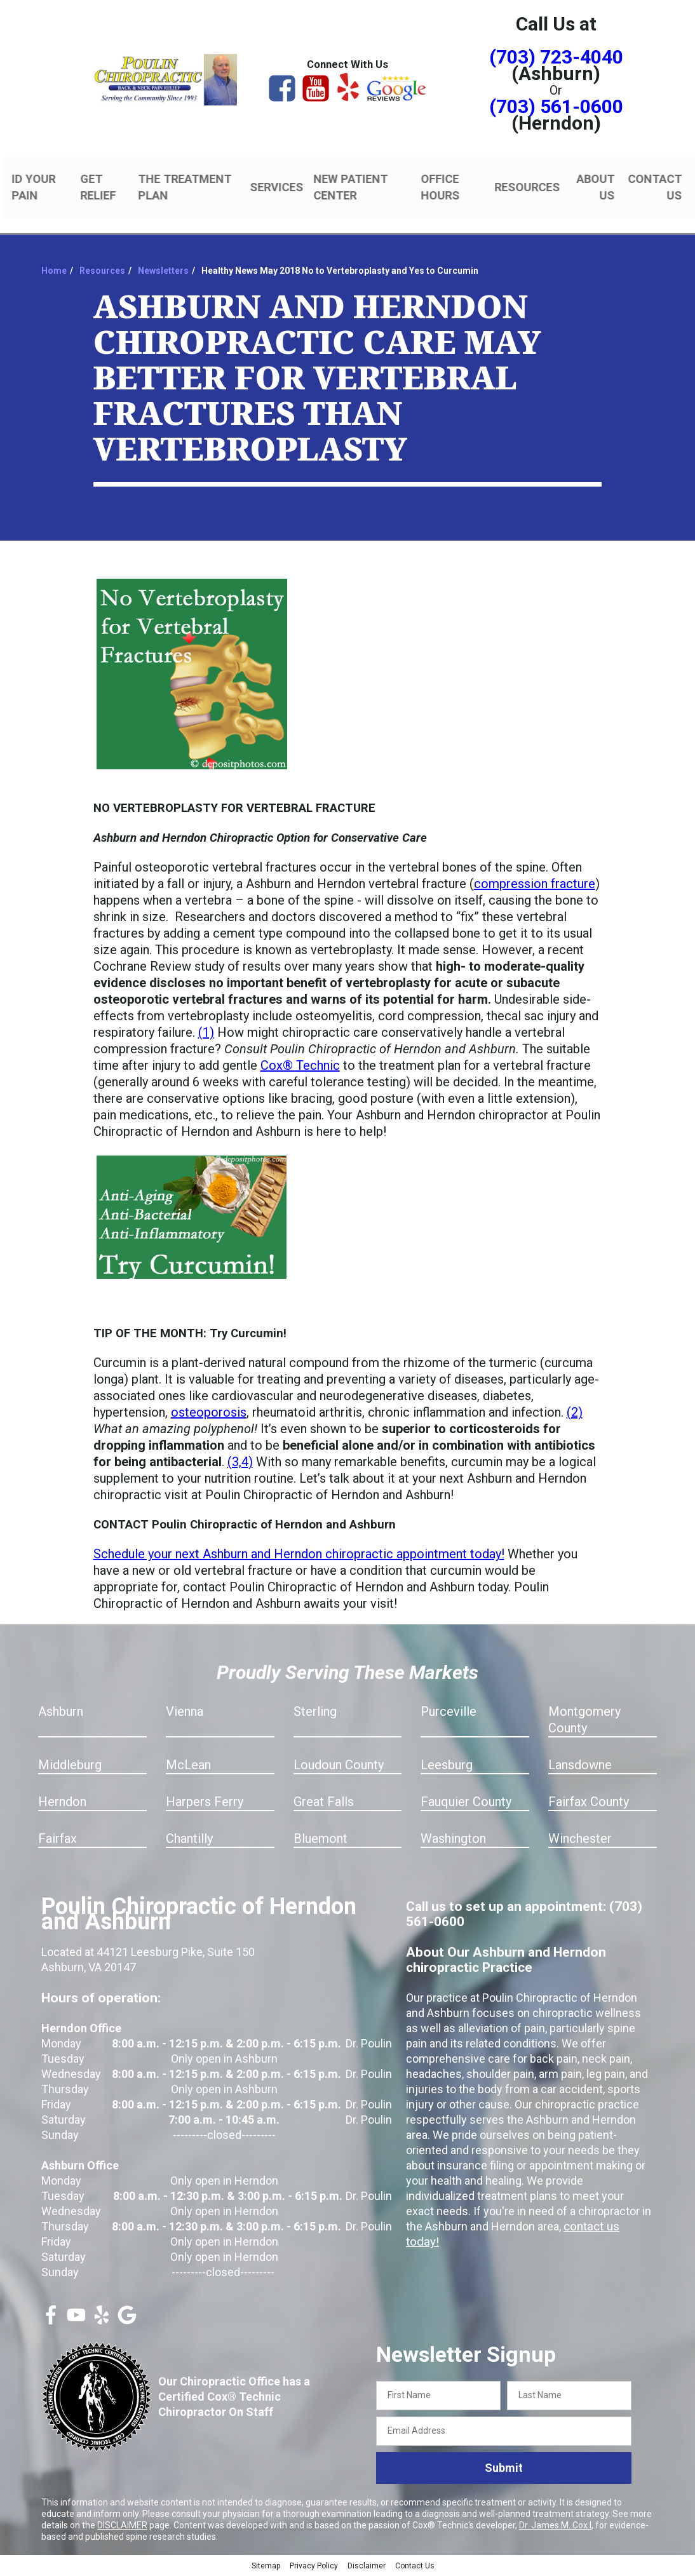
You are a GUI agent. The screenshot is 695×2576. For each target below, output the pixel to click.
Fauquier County (466, 1803)
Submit (504, 2469)
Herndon (62, 1803)
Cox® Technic (300, 1067)
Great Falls (324, 1803)
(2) (575, 1414)
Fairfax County (588, 1803)
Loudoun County (339, 1766)
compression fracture (534, 885)
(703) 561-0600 (556, 106)
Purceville (448, 1713)
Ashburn (60, 1713)
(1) (206, 1034)
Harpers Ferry (204, 1803)
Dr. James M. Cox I (555, 2526)
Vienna (184, 1713)
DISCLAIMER (122, 2526)
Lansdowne (580, 1766)
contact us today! (607, 2228)
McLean (188, 1766)
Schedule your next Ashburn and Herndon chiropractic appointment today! (298, 1555)
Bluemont (321, 1840)
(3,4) (240, 1463)
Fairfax (57, 1840)
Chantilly (189, 1840)
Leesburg (447, 1766)
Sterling (315, 1713)
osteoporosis (208, 1414)
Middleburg (70, 1766)
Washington (453, 1840)
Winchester (580, 1840)
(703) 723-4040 (556, 57)
